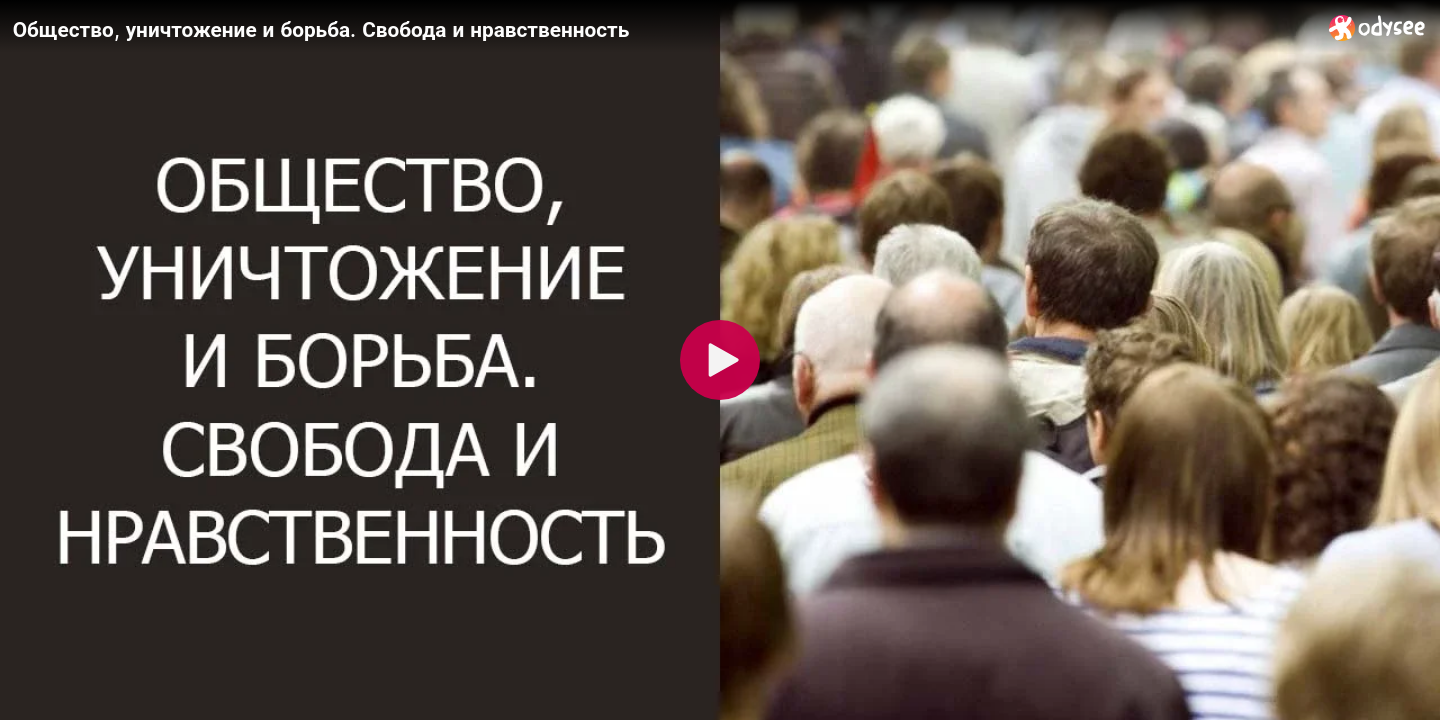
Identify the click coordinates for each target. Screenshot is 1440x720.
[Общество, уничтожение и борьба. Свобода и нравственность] (663, 29)
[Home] (1377, 27)
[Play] (720, 360)
